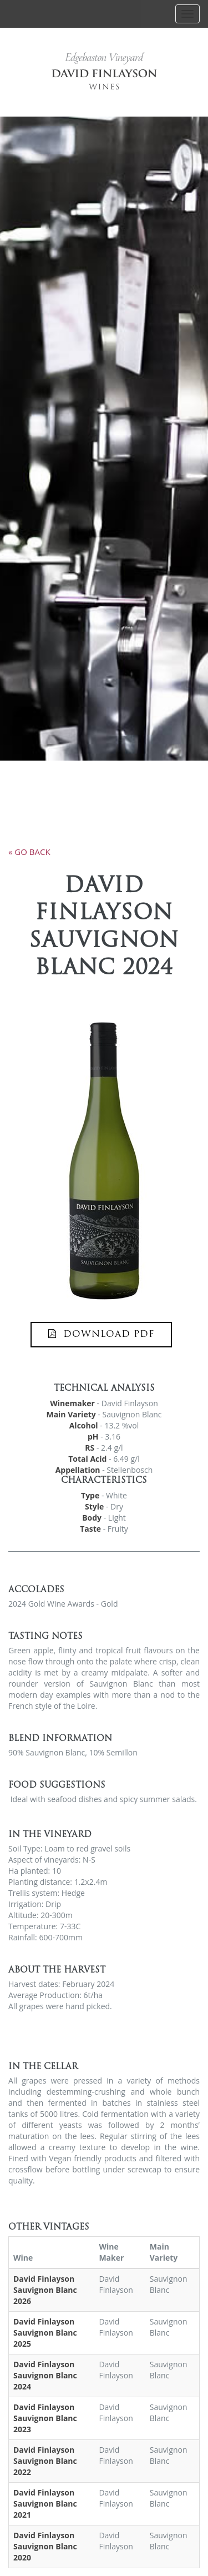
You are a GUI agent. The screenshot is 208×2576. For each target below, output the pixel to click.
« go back (29, 851)
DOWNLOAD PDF (101, 1334)
